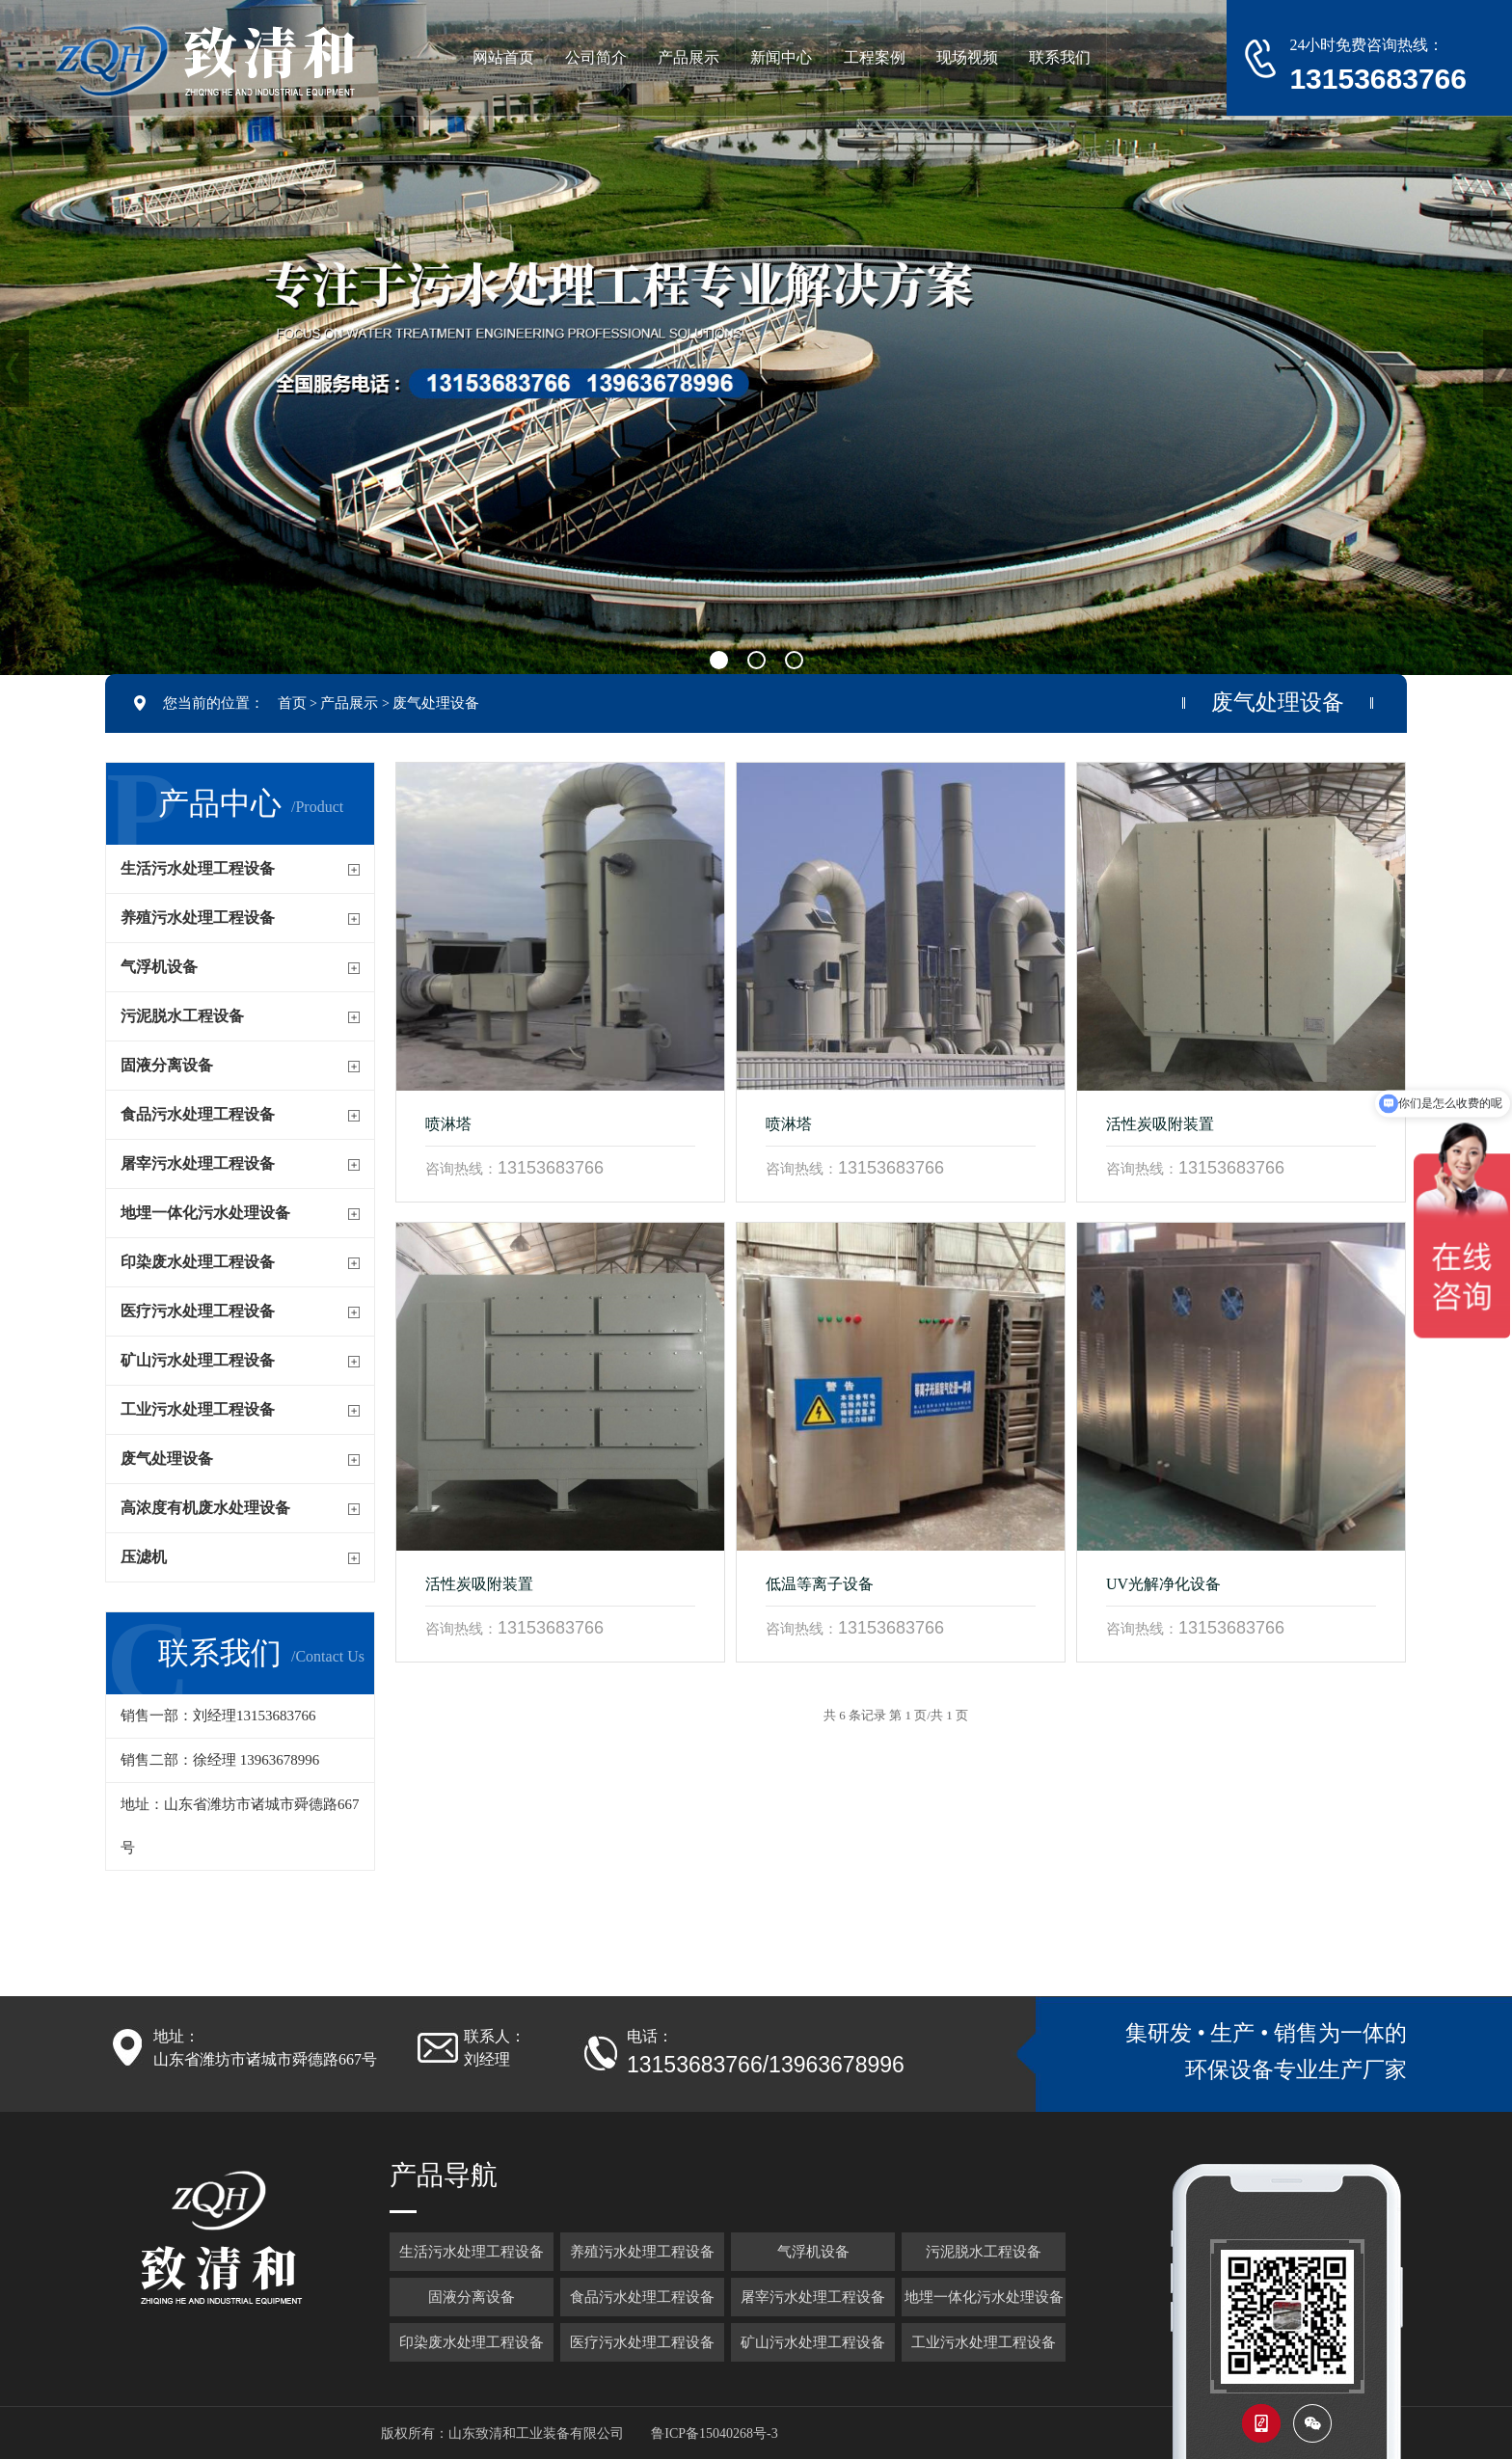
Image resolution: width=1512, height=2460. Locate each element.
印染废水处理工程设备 (198, 1262)
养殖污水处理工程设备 (198, 917)
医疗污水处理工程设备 (198, 1311)
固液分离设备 (167, 1065)
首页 (292, 703)
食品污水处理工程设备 (198, 1114)
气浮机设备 (159, 967)
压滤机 (144, 1557)
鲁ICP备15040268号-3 (714, 2433)
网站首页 (503, 57)
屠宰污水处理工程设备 (198, 1163)
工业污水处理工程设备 (198, 1409)
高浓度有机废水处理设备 (205, 1508)
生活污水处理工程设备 (198, 868)
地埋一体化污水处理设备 (205, 1212)
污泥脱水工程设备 (182, 1016)
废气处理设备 (435, 703)
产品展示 (349, 703)
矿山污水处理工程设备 (198, 1360)
